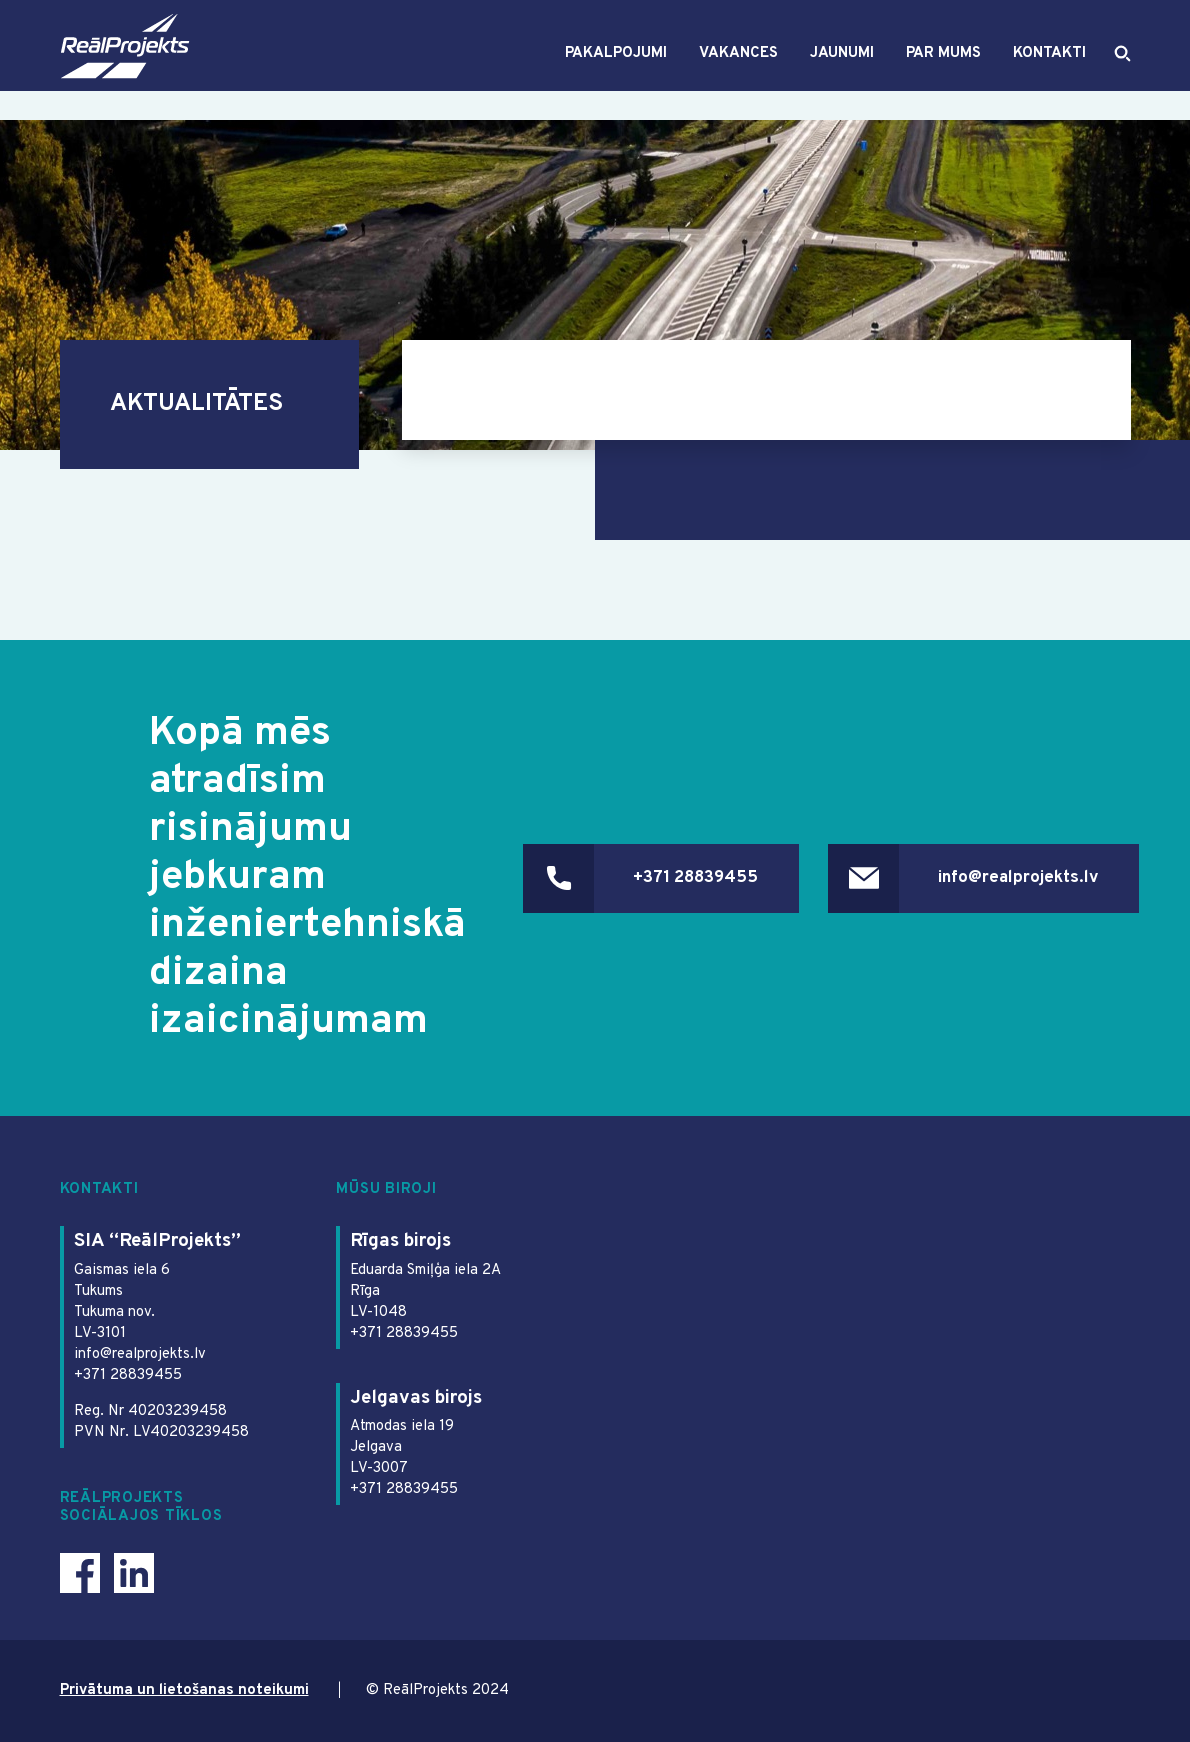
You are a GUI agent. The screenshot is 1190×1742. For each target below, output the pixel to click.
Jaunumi (842, 68)
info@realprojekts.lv (1018, 878)
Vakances (738, 68)
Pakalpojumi (616, 68)
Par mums (943, 68)
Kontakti (1049, 68)
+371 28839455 (695, 878)
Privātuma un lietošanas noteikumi (184, 1690)
